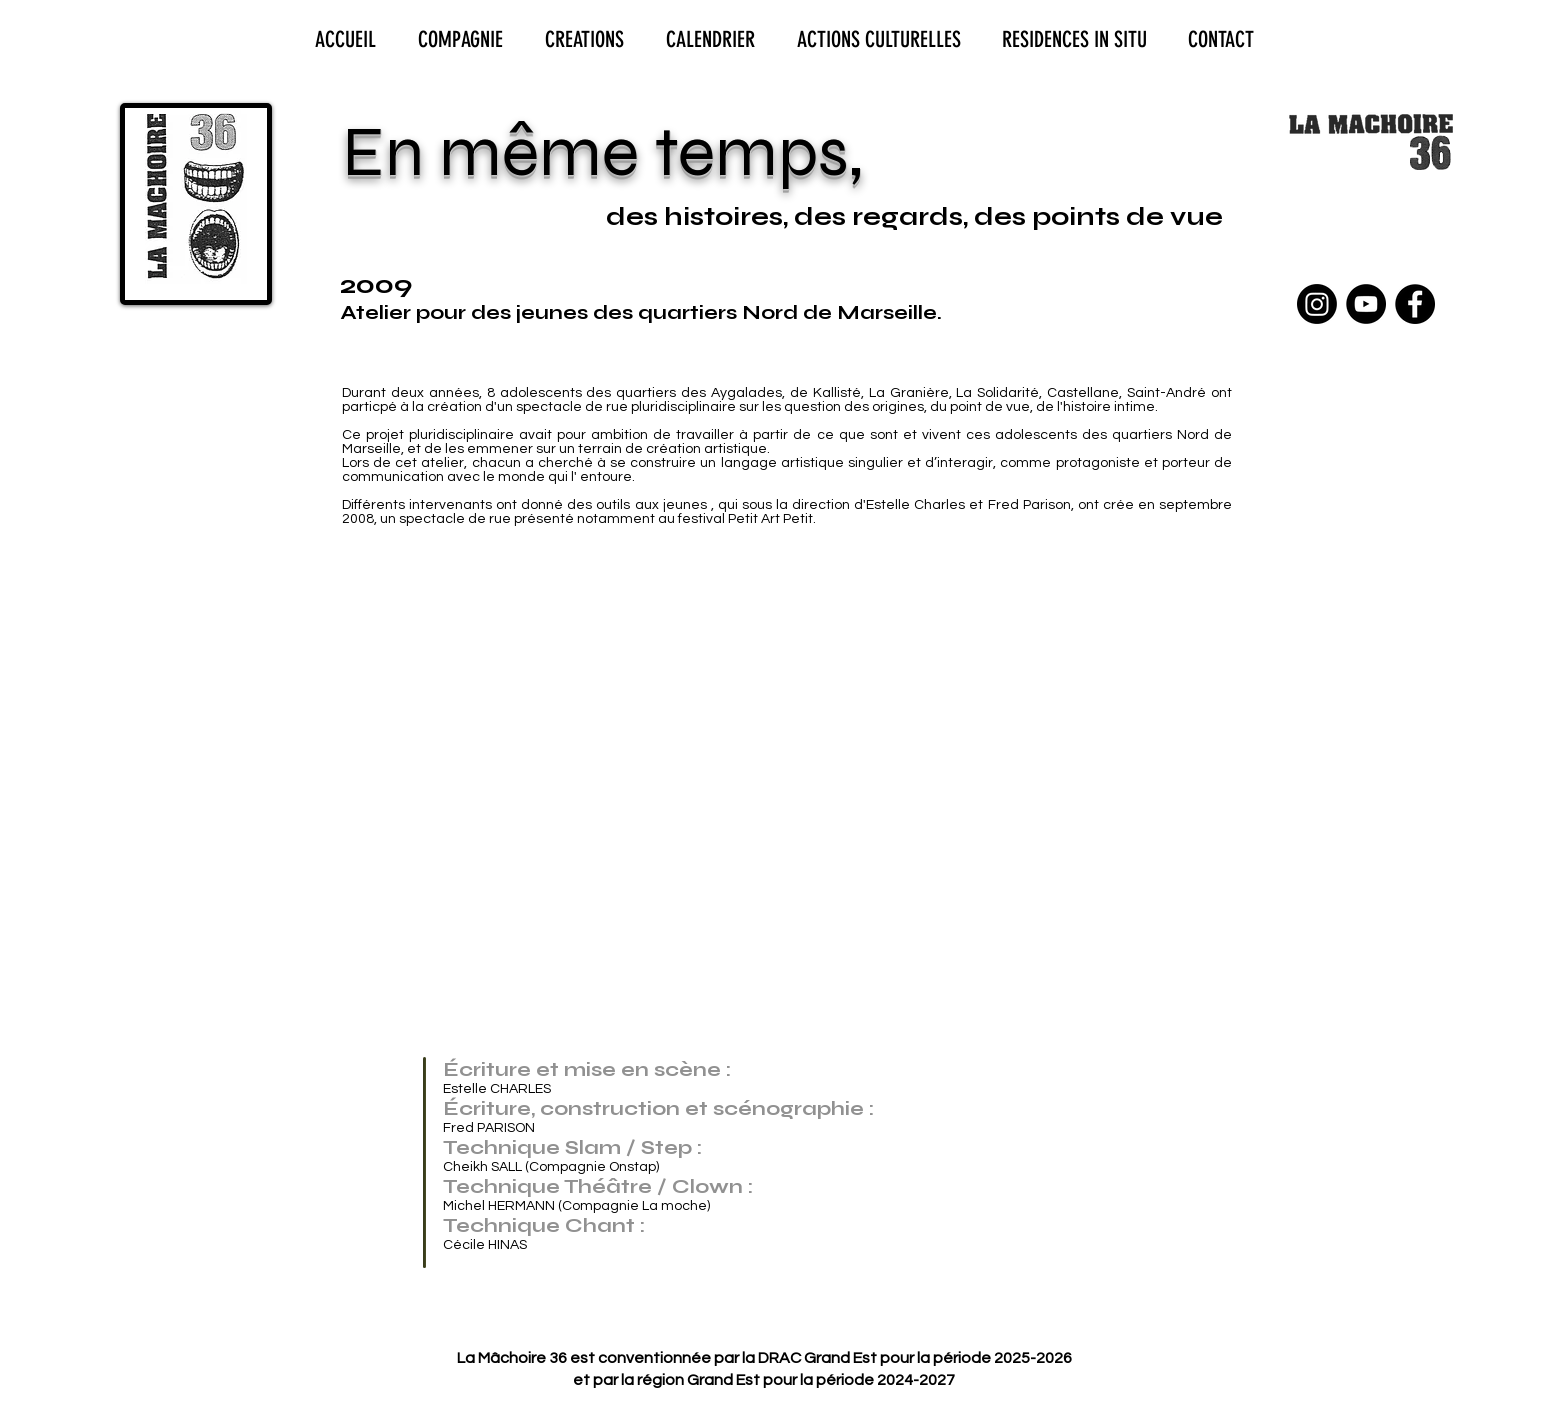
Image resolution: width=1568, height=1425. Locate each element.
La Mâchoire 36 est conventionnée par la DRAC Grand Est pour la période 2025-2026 (764, 1358)
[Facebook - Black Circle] (1415, 304)
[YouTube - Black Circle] (1366, 304)
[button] (485, 678)
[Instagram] (1317, 304)
